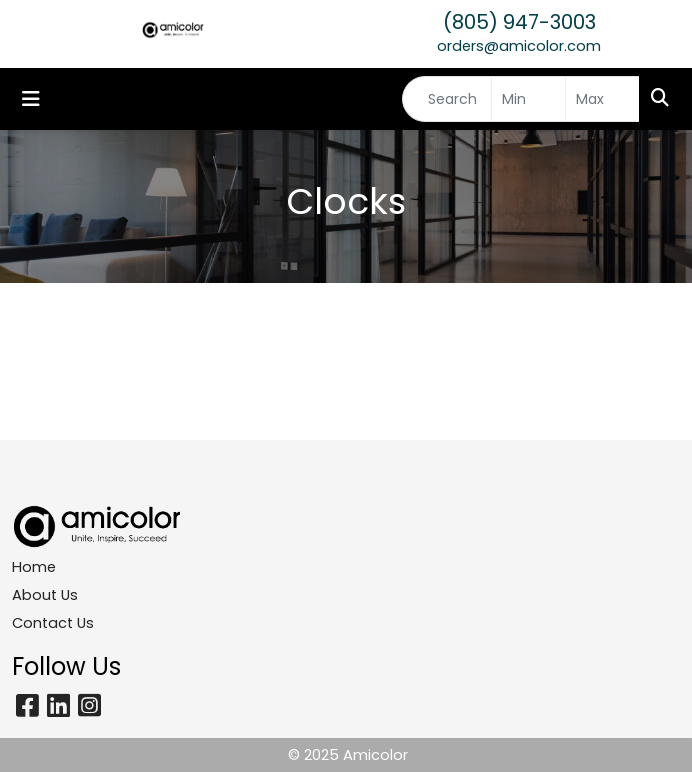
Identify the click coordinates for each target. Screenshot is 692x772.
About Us (45, 595)
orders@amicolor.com (519, 46)
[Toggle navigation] (31, 99)
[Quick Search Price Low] (528, 99)
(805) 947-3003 (519, 22)
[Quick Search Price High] (602, 99)
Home (34, 567)
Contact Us (53, 623)
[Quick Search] (447, 99)
